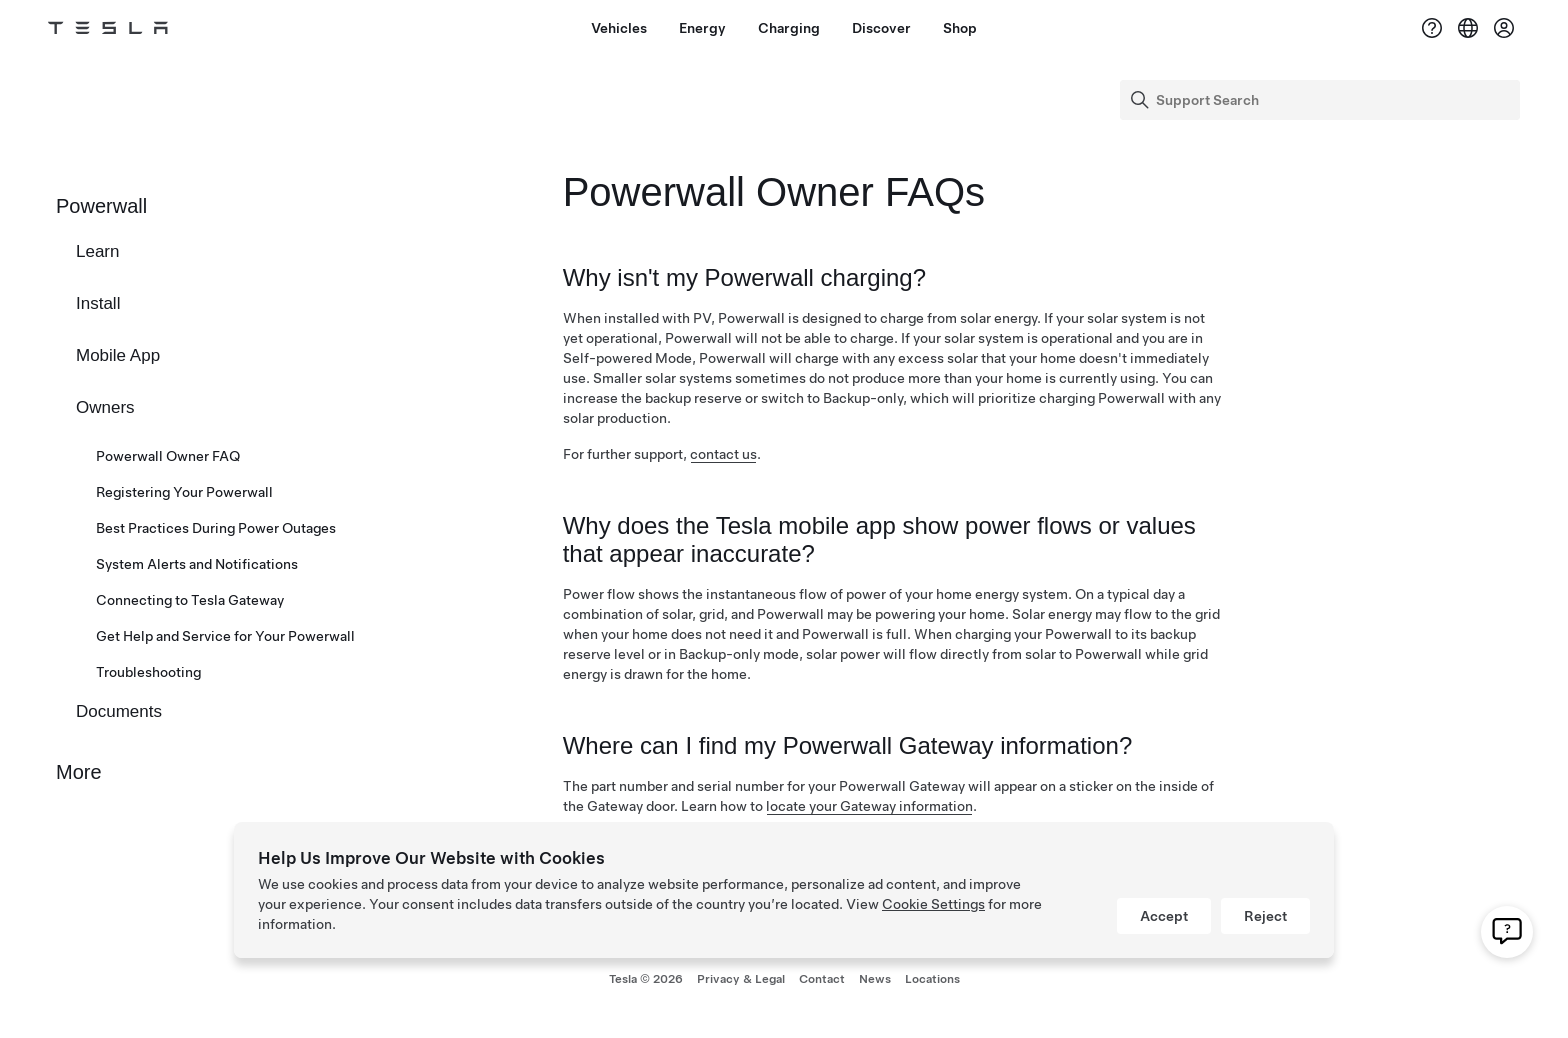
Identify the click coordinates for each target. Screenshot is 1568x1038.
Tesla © (646, 979)
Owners (105, 407)
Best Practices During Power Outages (216, 528)
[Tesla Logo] (108, 28)
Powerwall (101, 206)
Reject (1265, 916)
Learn (97, 251)
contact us (723, 454)
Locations (932, 979)
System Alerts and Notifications (197, 564)
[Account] (1504, 28)
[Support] (1432, 28)
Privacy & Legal (741, 979)
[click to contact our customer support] (1507, 934)
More (79, 772)
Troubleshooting (148, 672)
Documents (119, 711)
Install (98, 303)
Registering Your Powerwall (184, 492)
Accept (1164, 916)
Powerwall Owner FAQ (168, 456)
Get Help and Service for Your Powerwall (225, 636)
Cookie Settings (933, 904)
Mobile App (118, 355)
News (875, 979)
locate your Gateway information (869, 806)
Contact (822, 979)
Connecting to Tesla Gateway (190, 600)
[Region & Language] (1468, 28)
